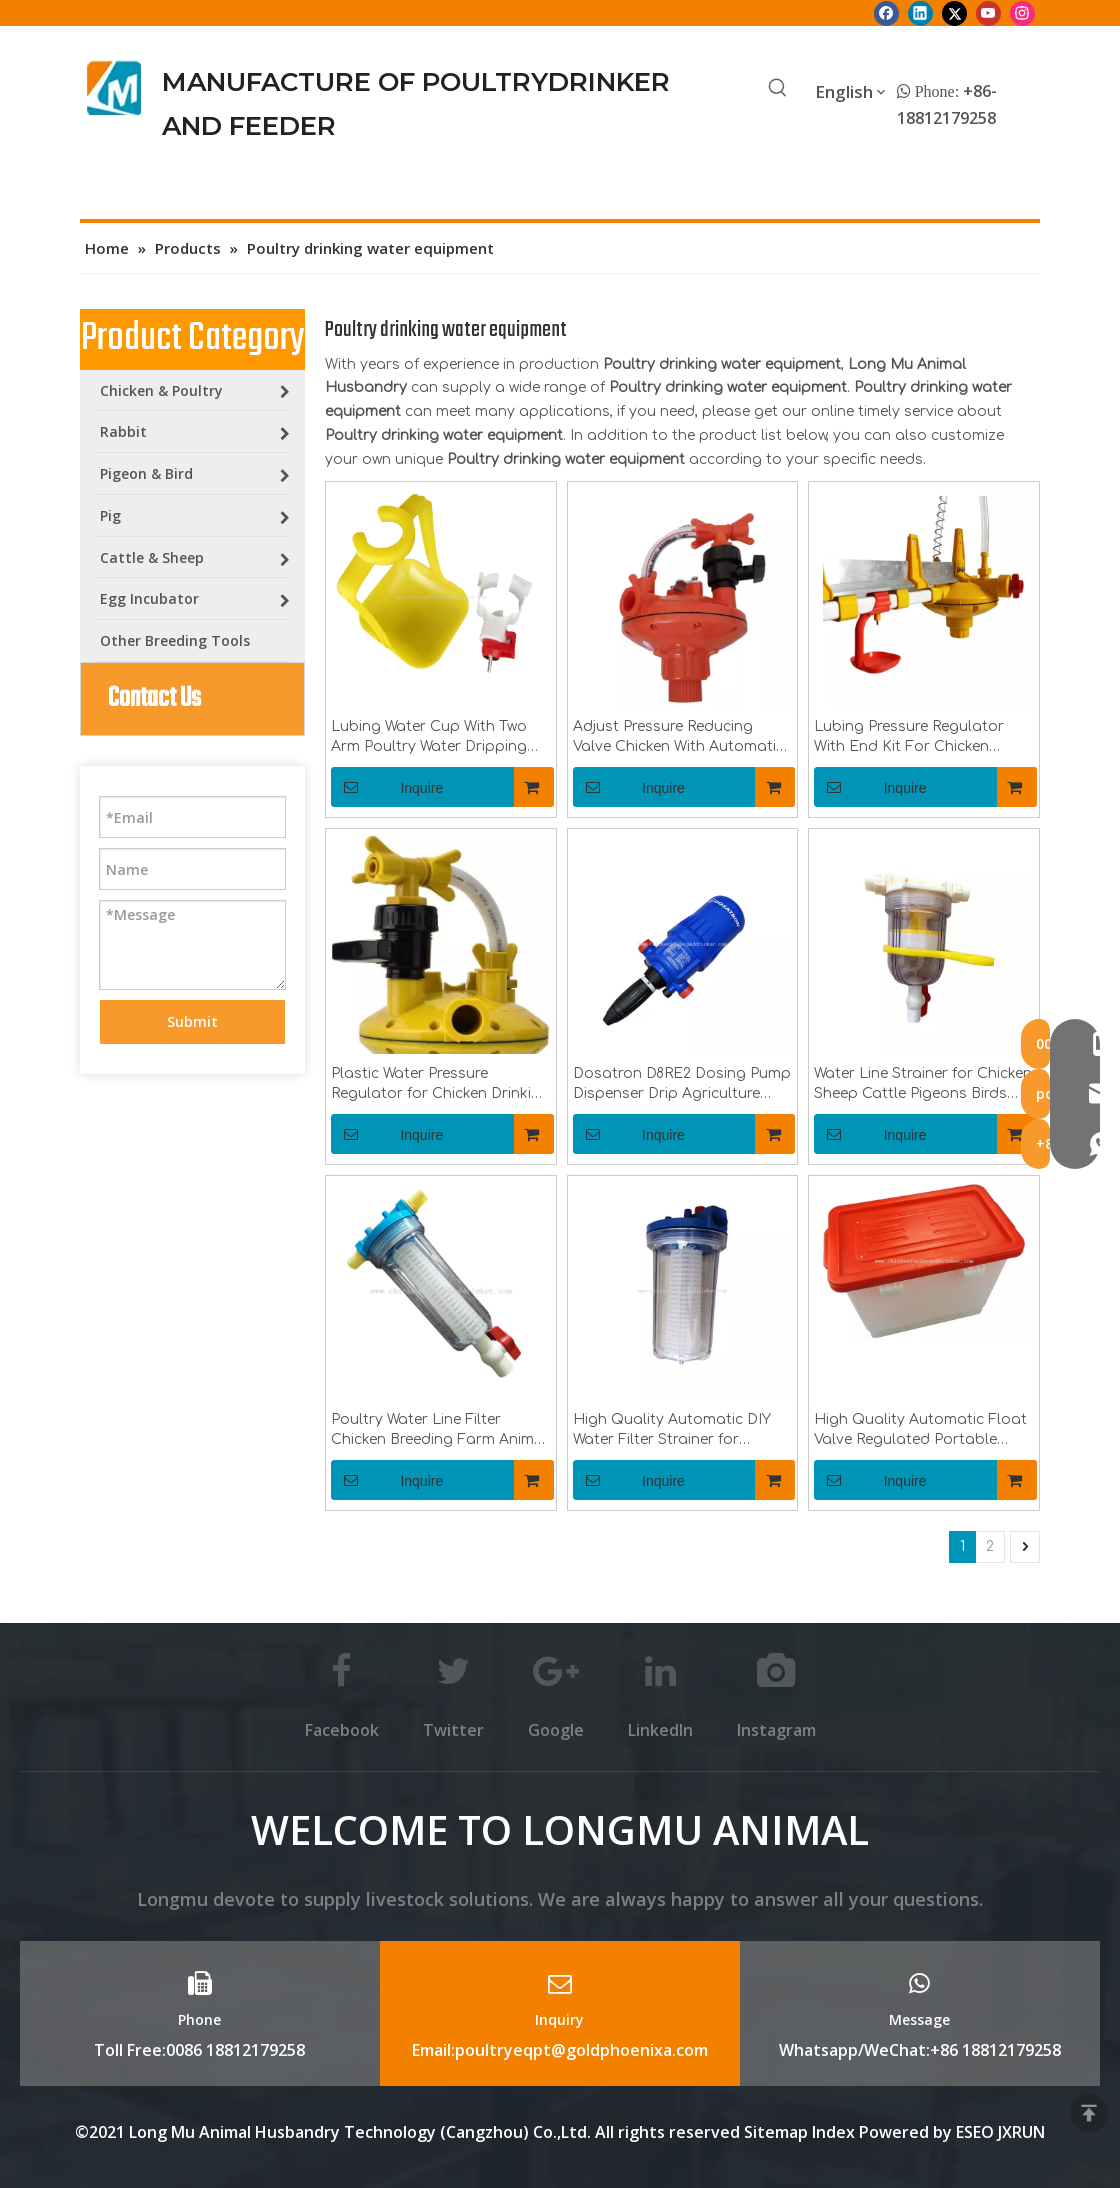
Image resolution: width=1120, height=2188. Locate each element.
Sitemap (776, 2132)
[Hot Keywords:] (778, 89)
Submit (192, 1021)
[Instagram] (1022, 13)
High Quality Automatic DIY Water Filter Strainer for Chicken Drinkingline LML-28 (672, 1431)
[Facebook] (886, 13)
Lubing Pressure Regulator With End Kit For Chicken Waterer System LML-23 (909, 738)
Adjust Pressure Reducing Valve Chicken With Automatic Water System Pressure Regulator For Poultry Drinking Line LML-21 (678, 738)
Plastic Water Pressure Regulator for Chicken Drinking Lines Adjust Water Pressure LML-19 (440, 1085)
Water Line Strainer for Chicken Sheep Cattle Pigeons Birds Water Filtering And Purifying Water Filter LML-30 (923, 1085)
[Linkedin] (920, 13)
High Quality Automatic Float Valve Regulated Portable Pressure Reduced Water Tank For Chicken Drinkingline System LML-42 (920, 1431)
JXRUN (1021, 2132)
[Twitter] (954, 13)
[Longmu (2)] (114, 88)
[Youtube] (988, 13)
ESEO (975, 2132)
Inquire (387, 787)
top (1089, 2113)
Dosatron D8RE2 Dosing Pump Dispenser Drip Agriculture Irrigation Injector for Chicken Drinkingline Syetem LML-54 (682, 1085)
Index (835, 2132)
